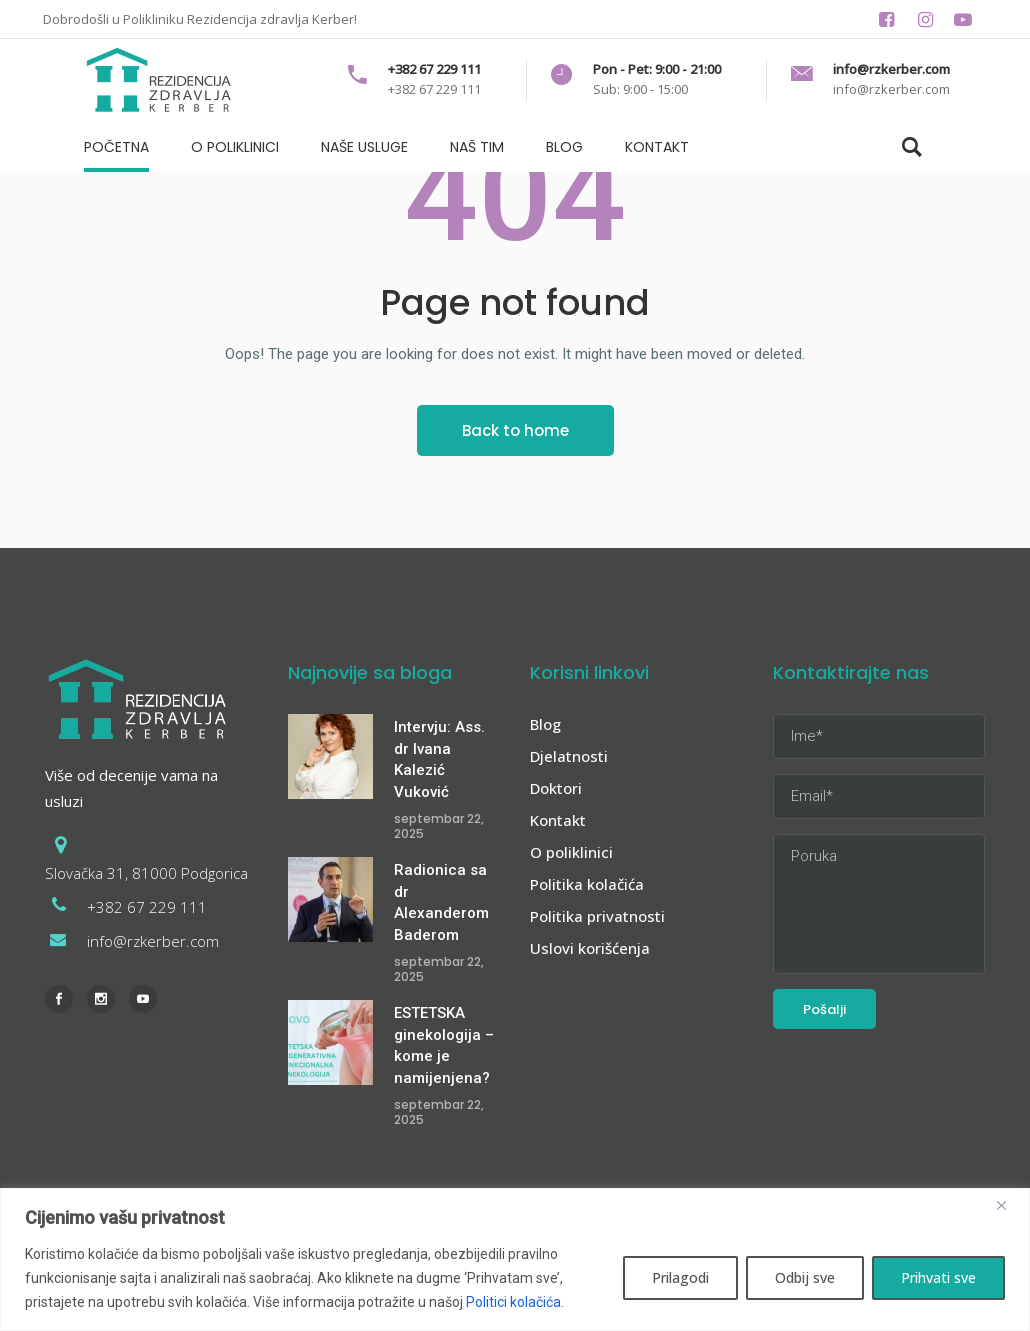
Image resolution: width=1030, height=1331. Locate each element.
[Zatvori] (1009, 1205)
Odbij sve (805, 1277)
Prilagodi (680, 1277)
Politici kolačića (513, 1302)
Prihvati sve (938, 1277)
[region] (515, 1259)
